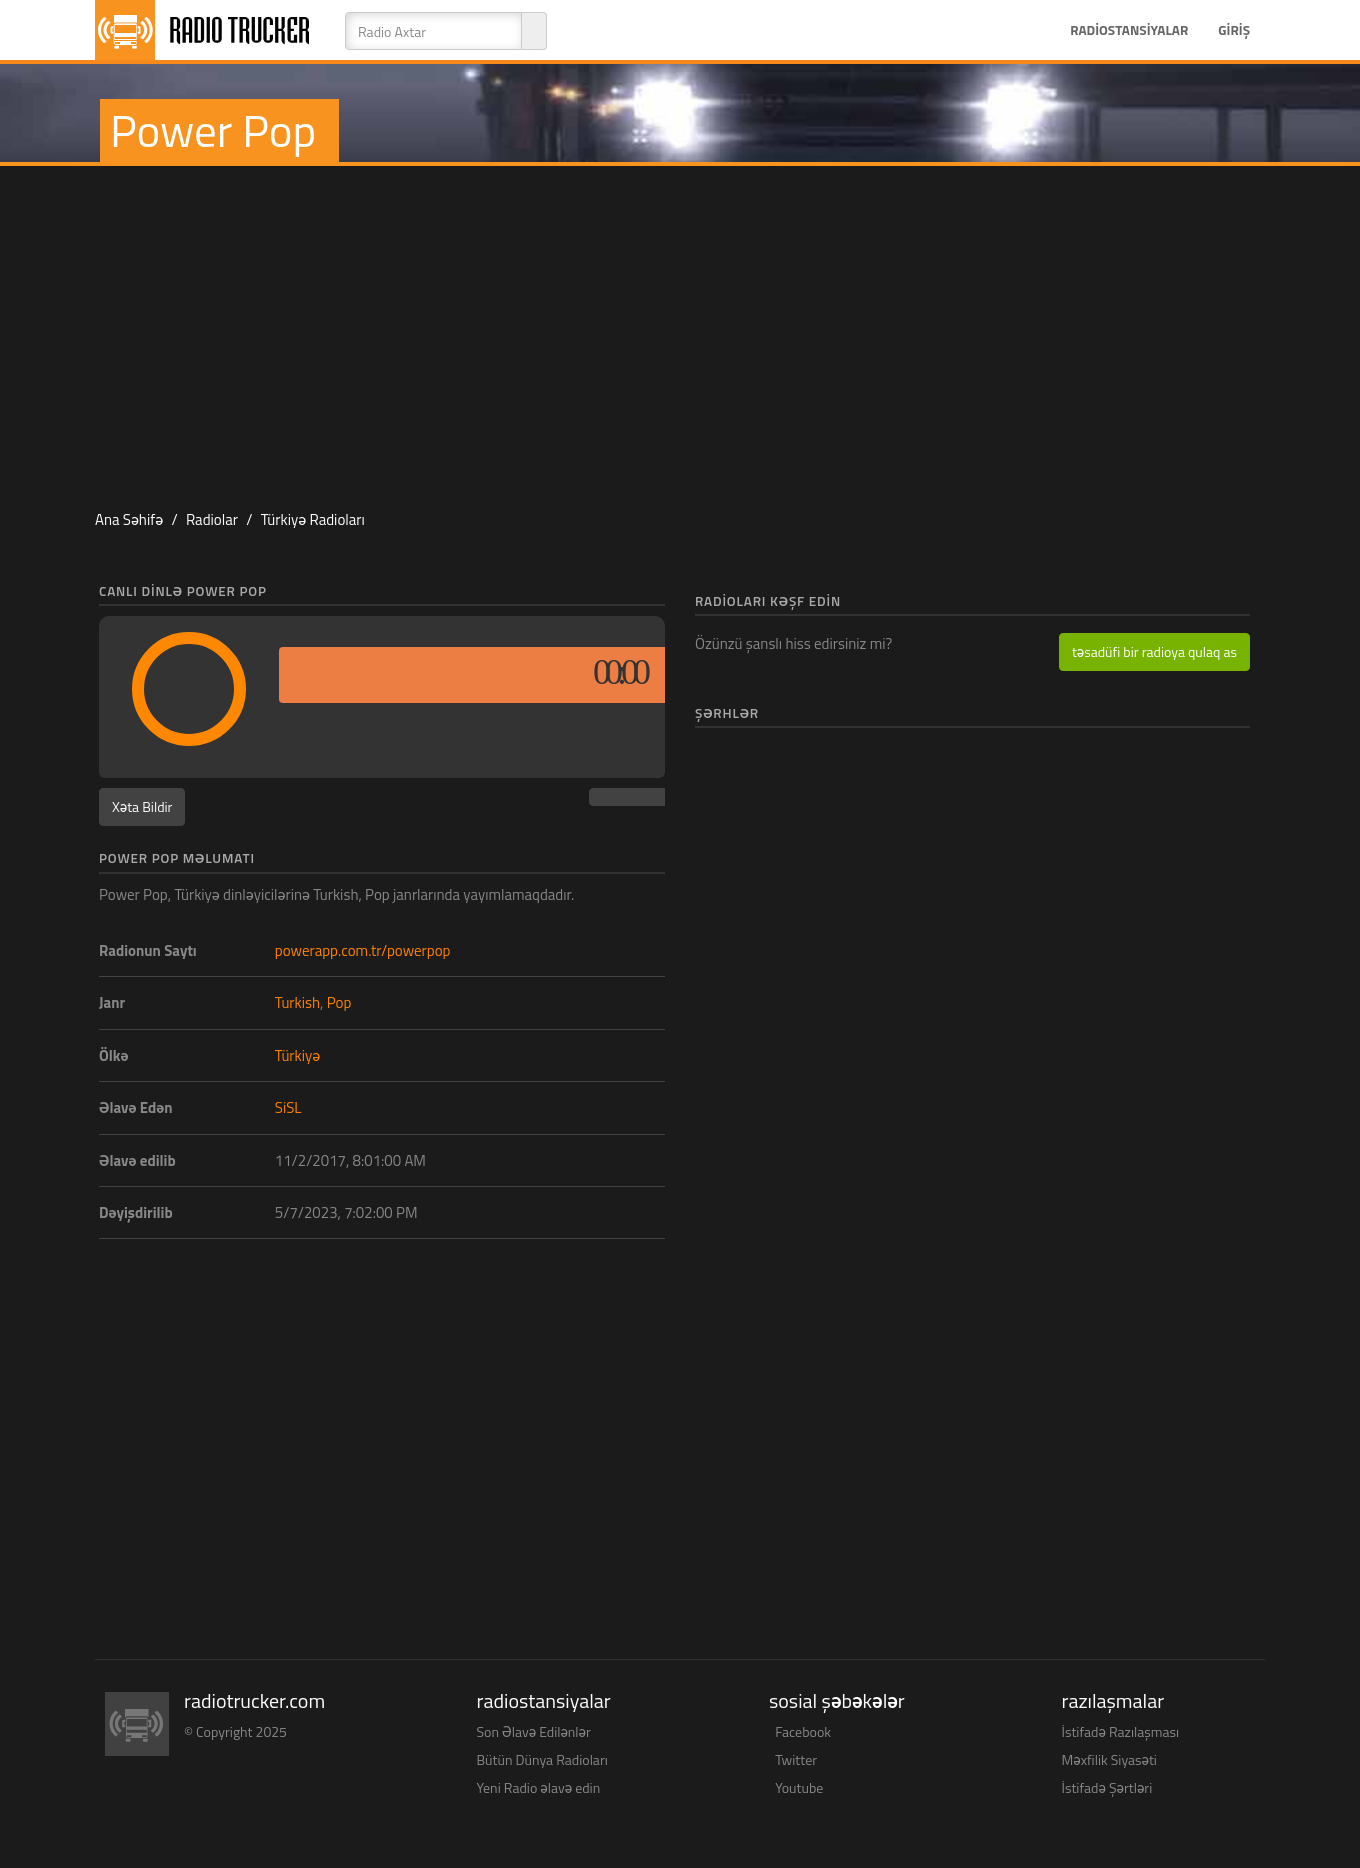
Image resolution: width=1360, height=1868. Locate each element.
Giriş (1234, 30)
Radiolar (212, 519)
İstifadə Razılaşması (1121, 1731)
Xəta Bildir (142, 806)
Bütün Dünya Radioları (542, 1759)
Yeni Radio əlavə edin (539, 1787)
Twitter (796, 1759)
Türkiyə (297, 1055)
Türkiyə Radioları (313, 519)
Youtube (799, 1787)
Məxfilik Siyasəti (1109, 1759)
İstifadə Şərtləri (1107, 1787)
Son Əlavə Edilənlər (534, 1731)
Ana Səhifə (129, 519)
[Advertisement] (680, 326)
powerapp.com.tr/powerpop (363, 950)
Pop (339, 1002)
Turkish (297, 1002)
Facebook (803, 1731)
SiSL (288, 1107)
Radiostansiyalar (1129, 30)
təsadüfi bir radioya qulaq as (1154, 651)
